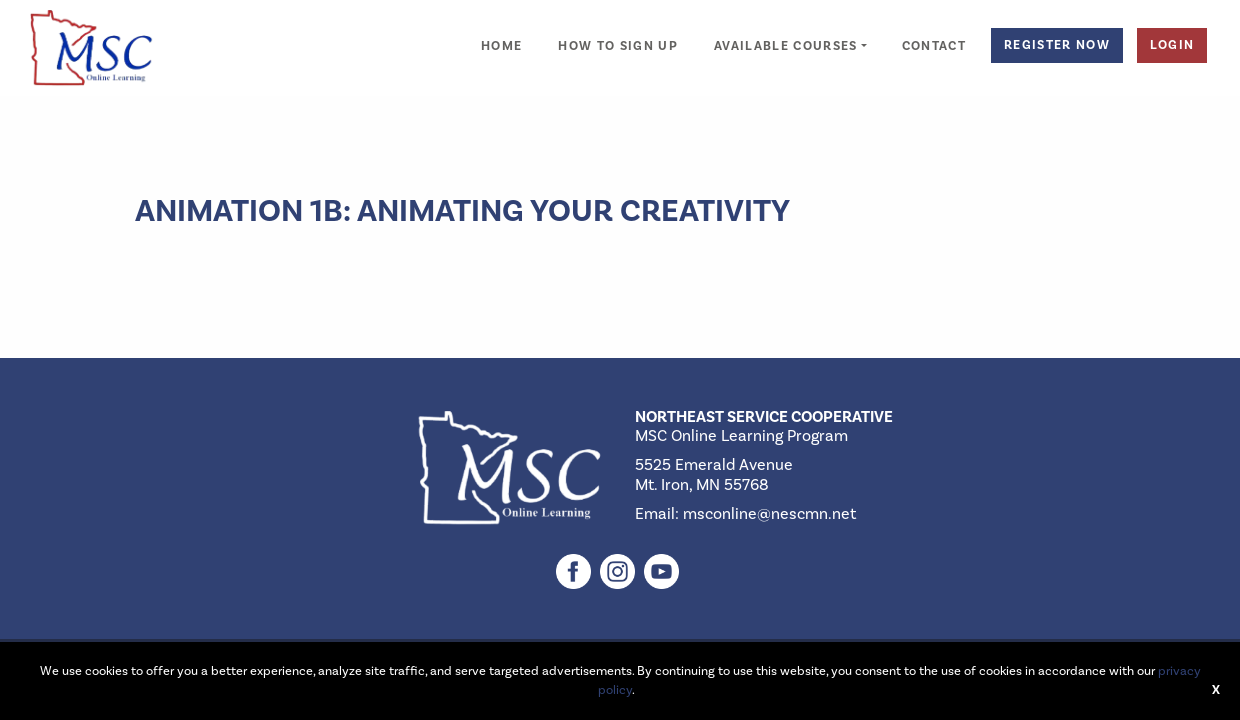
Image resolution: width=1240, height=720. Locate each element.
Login (1172, 45)
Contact (934, 46)
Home (501, 46)
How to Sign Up (618, 46)
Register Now (1057, 45)
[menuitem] (501, 35)
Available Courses (786, 46)
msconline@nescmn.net (769, 514)
